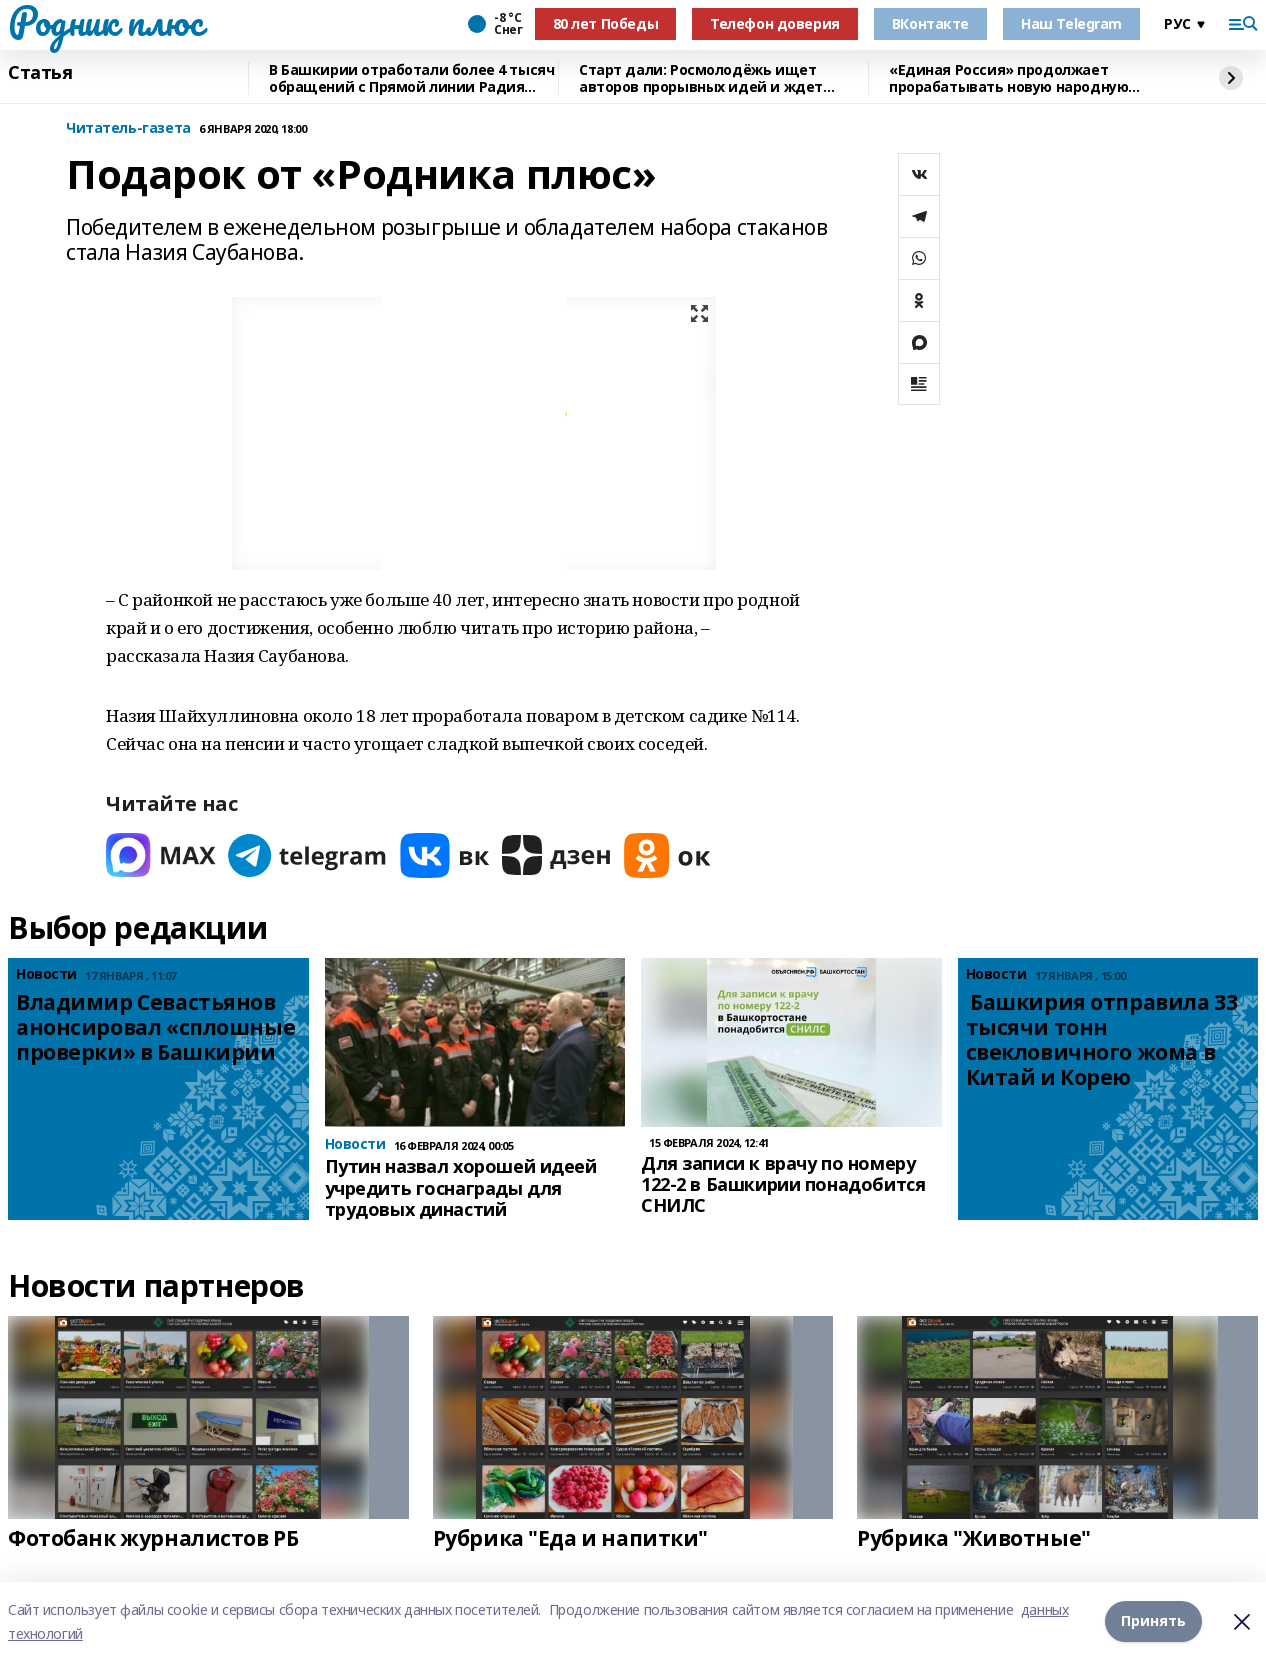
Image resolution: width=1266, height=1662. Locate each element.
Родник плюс (105, 21)
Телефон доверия (775, 23)
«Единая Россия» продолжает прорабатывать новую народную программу (1008, 78)
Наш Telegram (1071, 23)
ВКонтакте (930, 23)
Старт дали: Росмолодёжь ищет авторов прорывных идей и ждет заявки (701, 78)
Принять (1153, 1621)
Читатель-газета (128, 128)
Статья (40, 73)
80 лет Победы (606, 23)
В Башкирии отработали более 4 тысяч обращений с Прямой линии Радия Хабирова (411, 78)
